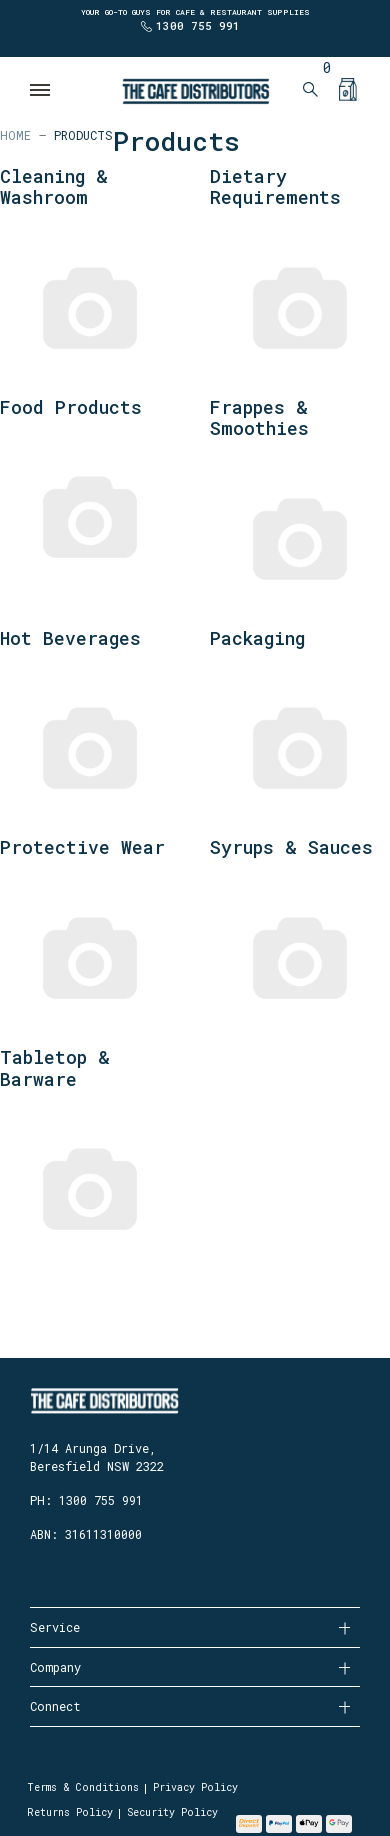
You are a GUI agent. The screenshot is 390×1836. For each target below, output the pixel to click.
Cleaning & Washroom (54, 187)
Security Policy (172, 1812)
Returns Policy (70, 1812)
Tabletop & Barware (55, 1068)
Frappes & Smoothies (259, 418)
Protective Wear (82, 847)
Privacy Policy (195, 1787)
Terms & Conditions (83, 1787)
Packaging (257, 638)
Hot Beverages (70, 638)
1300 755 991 (198, 25)
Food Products (71, 407)
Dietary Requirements (275, 187)
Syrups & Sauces (291, 847)
